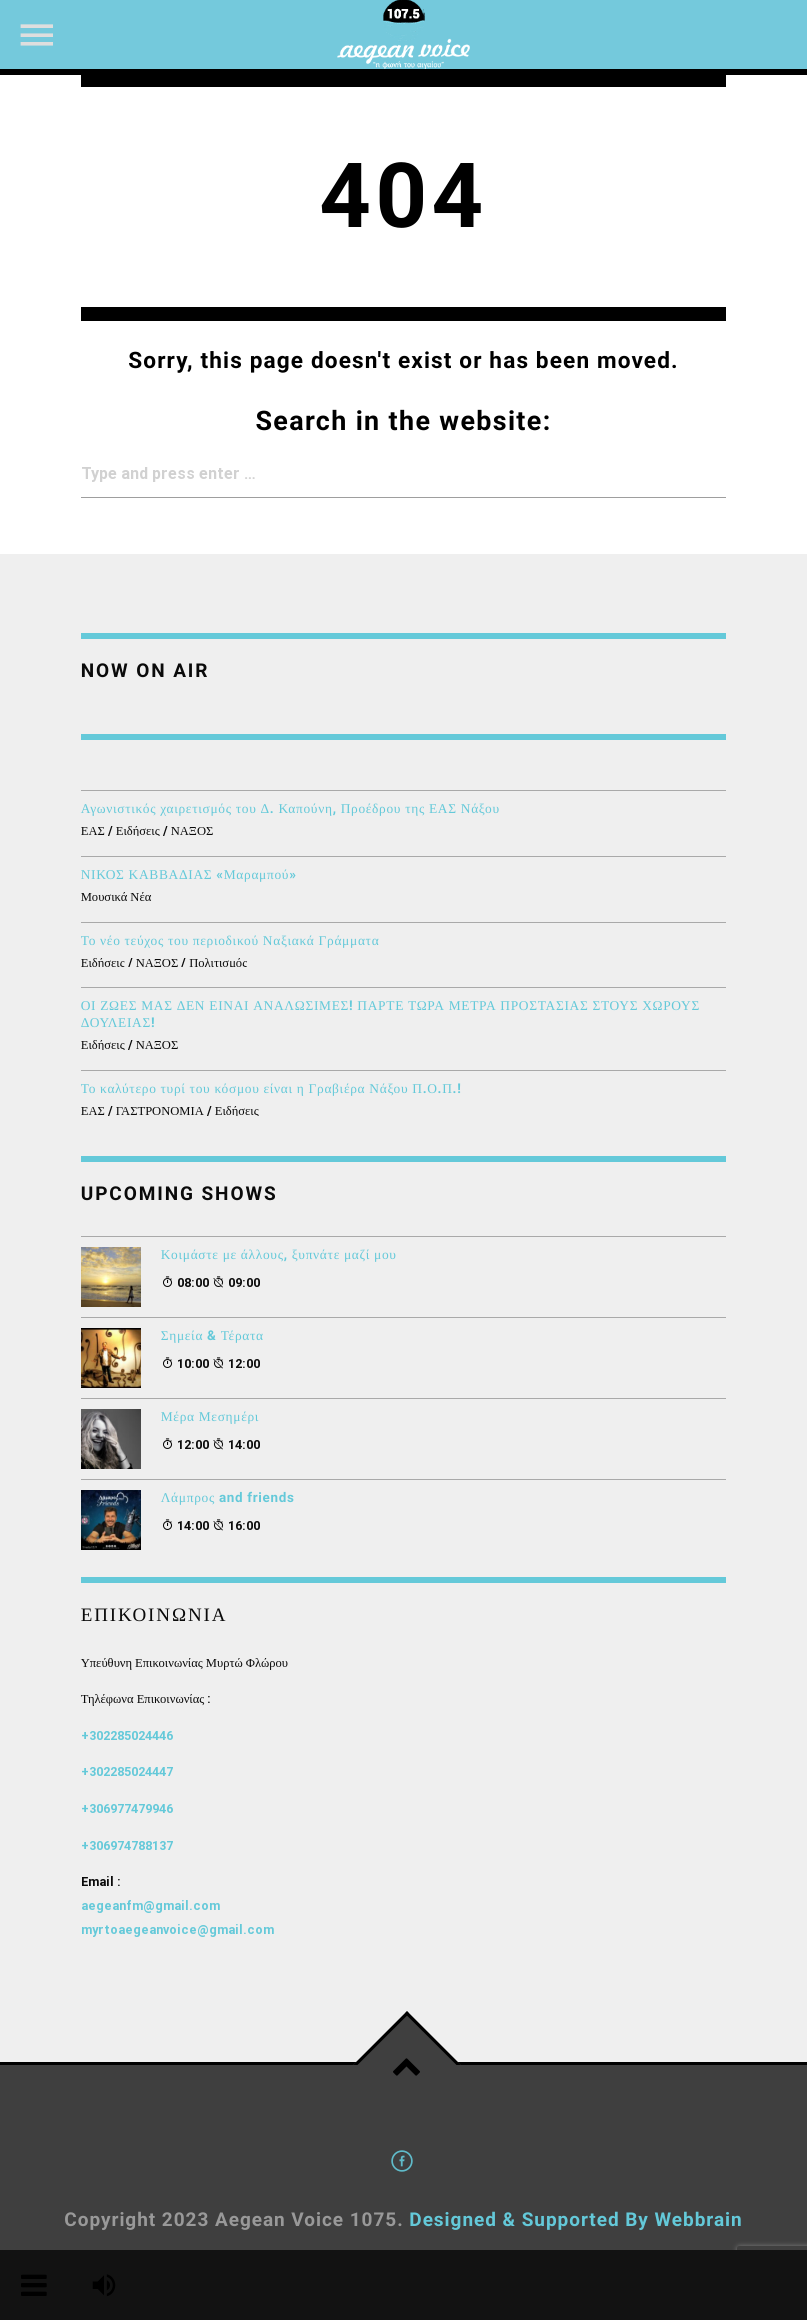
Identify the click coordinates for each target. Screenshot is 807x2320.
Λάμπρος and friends (228, 1498)
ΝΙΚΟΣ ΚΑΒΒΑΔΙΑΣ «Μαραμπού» (189, 875)
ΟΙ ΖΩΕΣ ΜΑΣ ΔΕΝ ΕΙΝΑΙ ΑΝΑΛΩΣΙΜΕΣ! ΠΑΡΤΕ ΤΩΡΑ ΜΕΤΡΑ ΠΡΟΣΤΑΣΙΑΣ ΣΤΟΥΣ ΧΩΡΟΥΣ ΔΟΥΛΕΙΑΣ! (390, 1015)
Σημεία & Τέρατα (212, 1336)
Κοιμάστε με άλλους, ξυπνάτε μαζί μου (279, 1255)
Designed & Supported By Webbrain (575, 2219)
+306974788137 (127, 1845)
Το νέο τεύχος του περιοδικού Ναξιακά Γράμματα (230, 941)
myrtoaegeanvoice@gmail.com (177, 1929)
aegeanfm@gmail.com (150, 1905)
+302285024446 (127, 1735)
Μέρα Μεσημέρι (210, 1417)
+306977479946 (127, 1808)
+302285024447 (127, 1771)
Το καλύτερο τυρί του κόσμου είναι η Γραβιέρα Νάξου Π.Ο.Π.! (271, 1089)
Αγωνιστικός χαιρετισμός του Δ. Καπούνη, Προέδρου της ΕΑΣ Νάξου (290, 809)
